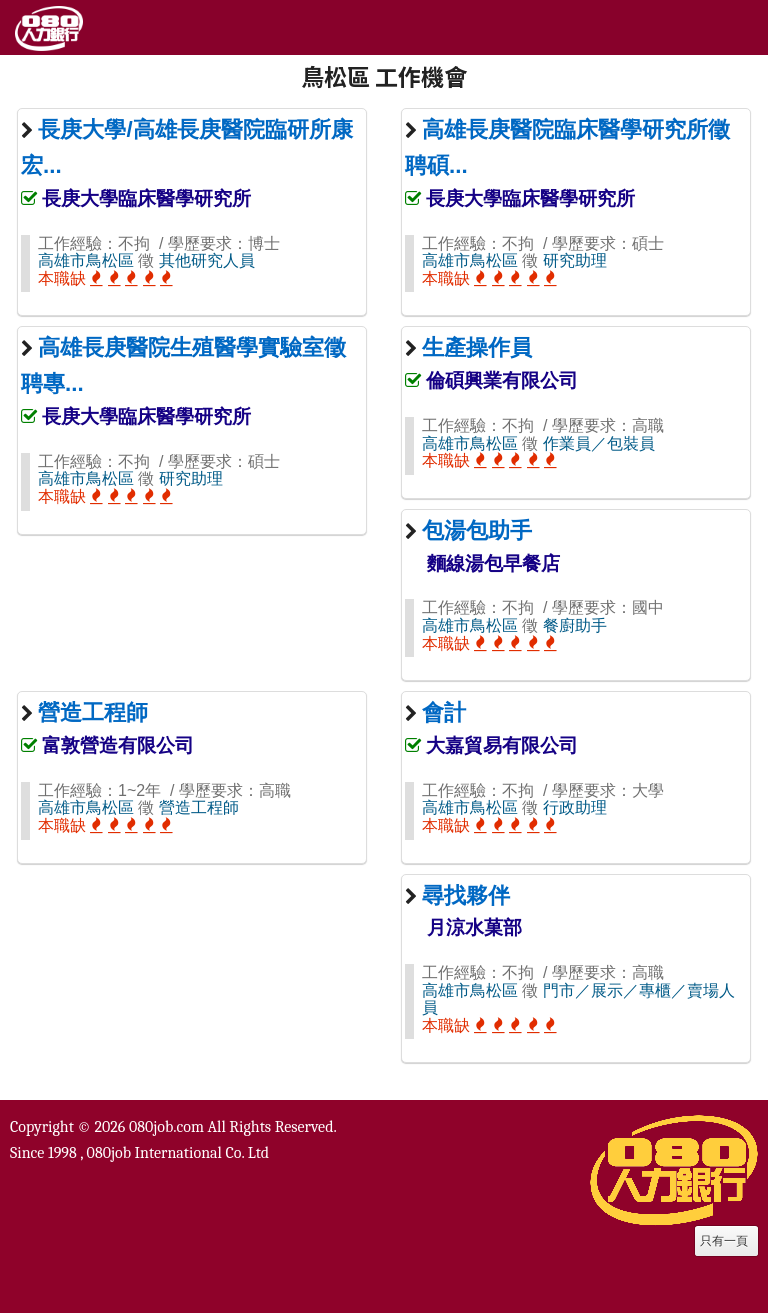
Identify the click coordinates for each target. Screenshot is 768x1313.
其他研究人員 (207, 260)
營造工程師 (199, 807)
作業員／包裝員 (599, 443)
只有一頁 (724, 1241)
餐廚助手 (575, 625)
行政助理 (575, 807)
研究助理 (575, 260)
